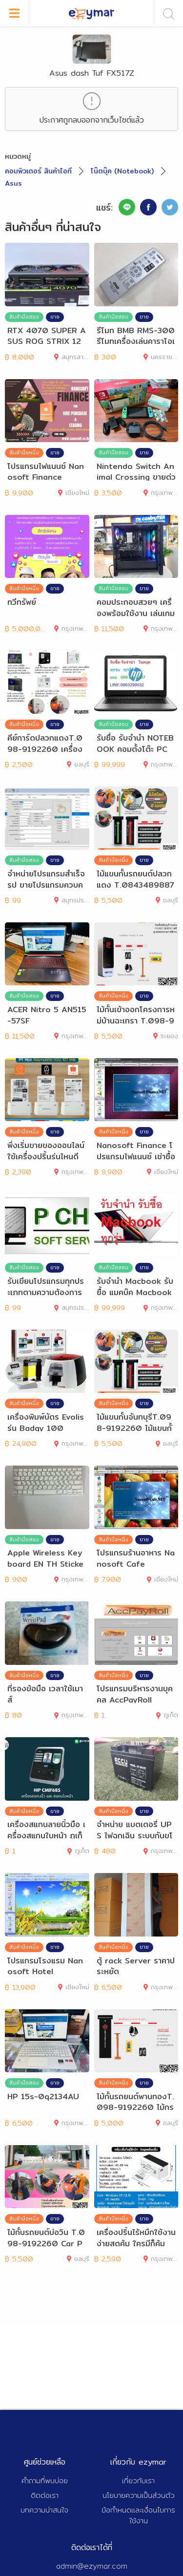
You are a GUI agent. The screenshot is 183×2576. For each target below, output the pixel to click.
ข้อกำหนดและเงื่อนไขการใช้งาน (138, 2515)
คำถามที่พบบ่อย (44, 2480)
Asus (13, 183)
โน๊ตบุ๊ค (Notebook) (122, 171)
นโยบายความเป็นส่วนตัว (138, 2495)
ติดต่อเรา (45, 2495)
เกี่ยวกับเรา (138, 2480)
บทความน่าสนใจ (44, 2509)
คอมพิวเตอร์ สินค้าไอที (38, 171)
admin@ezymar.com (91, 2566)
